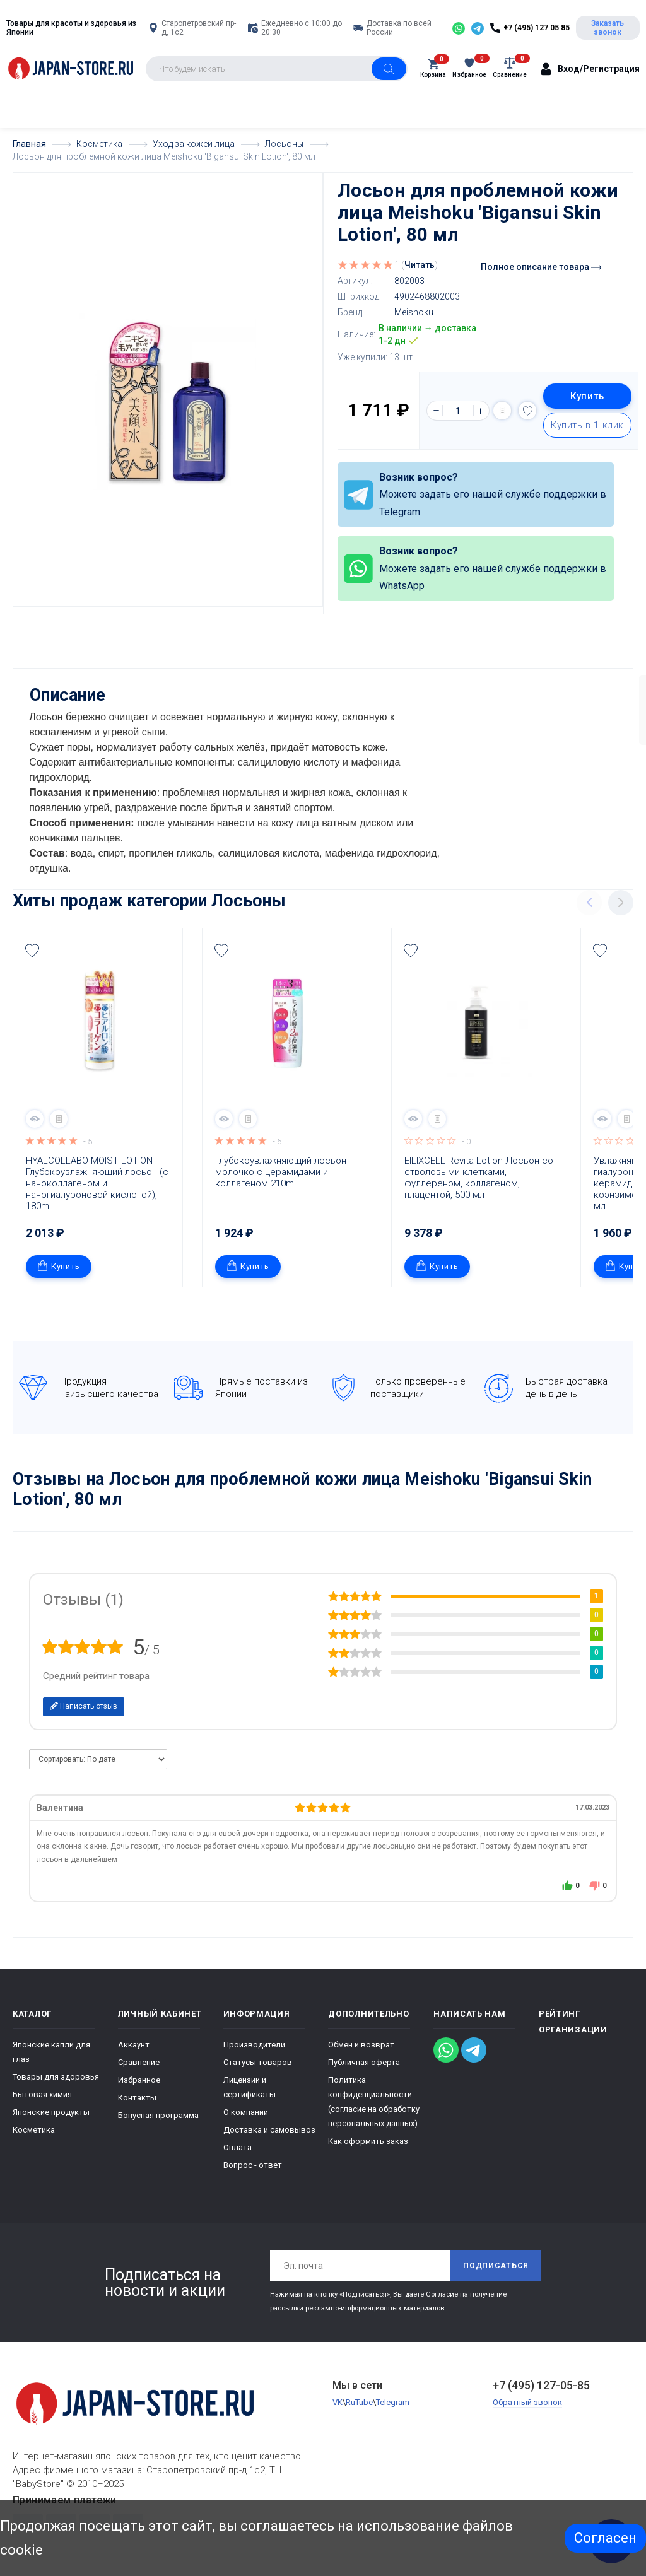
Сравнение (139, 2061)
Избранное (139, 2078)
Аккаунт (134, 2043)
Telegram (392, 2401)
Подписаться (496, 2264)
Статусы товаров (257, 2061)
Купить (587, 396)
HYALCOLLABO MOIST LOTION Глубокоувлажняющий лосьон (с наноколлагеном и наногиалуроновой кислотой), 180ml (98, 1182)
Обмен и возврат (361, 2043)
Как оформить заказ (368, 2140)
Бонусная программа (158, 2114)
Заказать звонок (607, 28)
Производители (254, 2043)
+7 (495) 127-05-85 (541, 2384)
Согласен (605, 2538)
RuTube (359, 2401)
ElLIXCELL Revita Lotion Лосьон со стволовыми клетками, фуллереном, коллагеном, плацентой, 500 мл (479, 1176)
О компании (245, 2111)
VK (337, 2401)
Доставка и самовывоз (269, 2128)
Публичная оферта (364, 2061)
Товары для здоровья (56, 2075)
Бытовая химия (42, 2093)
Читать (419, 265)
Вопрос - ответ (252, 2164)
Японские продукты (51, 2111)
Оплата (237, 2146)
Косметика (34, 2128)
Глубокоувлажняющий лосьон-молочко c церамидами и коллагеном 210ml (282, 1171)
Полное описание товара (541, 267)
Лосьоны (248, 899)
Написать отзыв (83, 1705)
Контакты (137, 2096)
